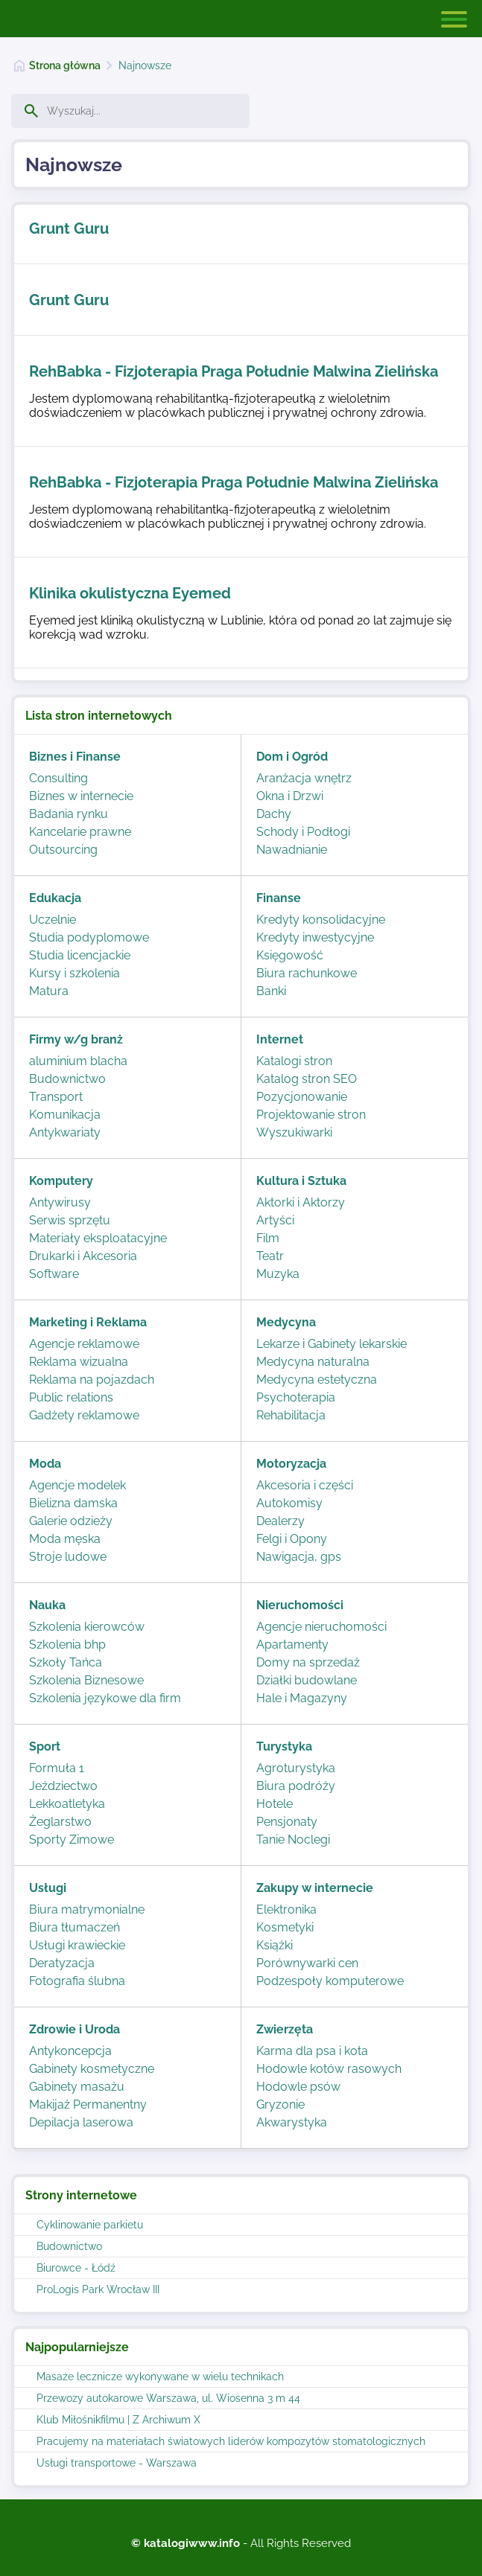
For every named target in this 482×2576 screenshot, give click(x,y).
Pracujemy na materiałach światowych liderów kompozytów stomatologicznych (231, 2441)
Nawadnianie (291, 850)
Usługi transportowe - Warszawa (117, 2463)
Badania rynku (68, 814)
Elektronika (286, 1909)
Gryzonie (280, 2104)
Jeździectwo (63, 1786)
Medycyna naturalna (313, 1362)
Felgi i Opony (291, 1539)
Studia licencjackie (79, 955)
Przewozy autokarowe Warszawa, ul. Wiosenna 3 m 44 (168, 2398)
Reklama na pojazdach (91, 1379)
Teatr (270, 1256)
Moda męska (65, 1539)
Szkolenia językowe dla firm (105, 1698)
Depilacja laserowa (81, 2122)
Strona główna (65, 65)
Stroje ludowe (68, 1557)
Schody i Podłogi (303, 832)
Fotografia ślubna (77, 1981)
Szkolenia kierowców (87, 1627)
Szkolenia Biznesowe (86, 1680)
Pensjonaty (286, 1822)
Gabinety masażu (76, 2087)
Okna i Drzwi (289, 796)
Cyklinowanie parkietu (90, 2225)
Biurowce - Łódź (76, 2268)
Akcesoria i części (304, 1485)
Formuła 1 (56, 1768)
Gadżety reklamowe (84, 1415)
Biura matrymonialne (87, 1909)
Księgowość (289, 955)
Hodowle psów (298, 2087)
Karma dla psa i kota (312, 2051)
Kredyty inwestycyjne (315, 937)
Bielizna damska (73, 1503)
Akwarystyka (291, 2122)
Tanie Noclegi (293, 1839)
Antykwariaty (65, 1132)
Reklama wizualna (78, 1362)
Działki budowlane (306, 1680)
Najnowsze (144, 65)
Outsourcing (63, 850)
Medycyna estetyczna (316, 1379)
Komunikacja (65, 1115)
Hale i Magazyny (301, 1698)
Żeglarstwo (60, 1822)
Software (54, 1274)
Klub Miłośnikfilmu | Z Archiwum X (118, 2420)
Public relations (71, 1397)
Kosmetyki (285, 1927)
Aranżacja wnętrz (304, 778)
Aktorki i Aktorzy (300, 1202)
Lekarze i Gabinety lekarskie (331, 1344)
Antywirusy (60, 1202)
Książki (274, 1945)
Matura (49, 991)
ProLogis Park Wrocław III (98, 2289)
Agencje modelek (77, 1485)
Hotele (274, 1804)
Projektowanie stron (311, 1115)
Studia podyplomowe (89, 937)
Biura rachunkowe (306, 973)
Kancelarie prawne (80, 832)
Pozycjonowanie (301, 1097)
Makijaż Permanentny (88, 2104)
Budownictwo (69, 2246)
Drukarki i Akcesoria (83, 1256)
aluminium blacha (78, 1061)
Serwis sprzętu (69, 1220)
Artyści (275, 1220)
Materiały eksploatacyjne (98, 1238)
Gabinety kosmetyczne (91, 2069)
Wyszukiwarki (294, 1132)
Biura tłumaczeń (74, 1927)
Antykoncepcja (70, 2051)
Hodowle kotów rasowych (329, 2069)
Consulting (58, 778)
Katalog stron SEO (306, 1079)
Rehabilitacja (291, 1415)
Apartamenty (292, 1644)
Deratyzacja (62, 1963)
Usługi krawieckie (77, 1945)
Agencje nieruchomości (321, 1627)
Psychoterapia (295, 1397)
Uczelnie (52, 920)
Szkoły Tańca (65, 1662)
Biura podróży (295, 1786)
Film (267, 1238)
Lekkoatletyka (67, 1804)
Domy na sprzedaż (308, 1662)
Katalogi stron (294, 1061)
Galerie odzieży (70, 1521)
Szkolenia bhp (67, 1644)
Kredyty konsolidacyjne (320, 920)
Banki (271, 991)
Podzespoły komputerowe (330, 1981)
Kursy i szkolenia (74, 973)
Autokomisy (289, 1503)
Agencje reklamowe (84, 1344)
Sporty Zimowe (71, 1839)
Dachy (273, 814)
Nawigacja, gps (298, 1557)
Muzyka (277, 1274)
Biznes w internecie (81, 796)
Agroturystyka (295, 1768)
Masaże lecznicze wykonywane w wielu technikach (160, 2376)
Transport (56, 1097)
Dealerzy (280, 1521)
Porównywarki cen (307, 1963)
